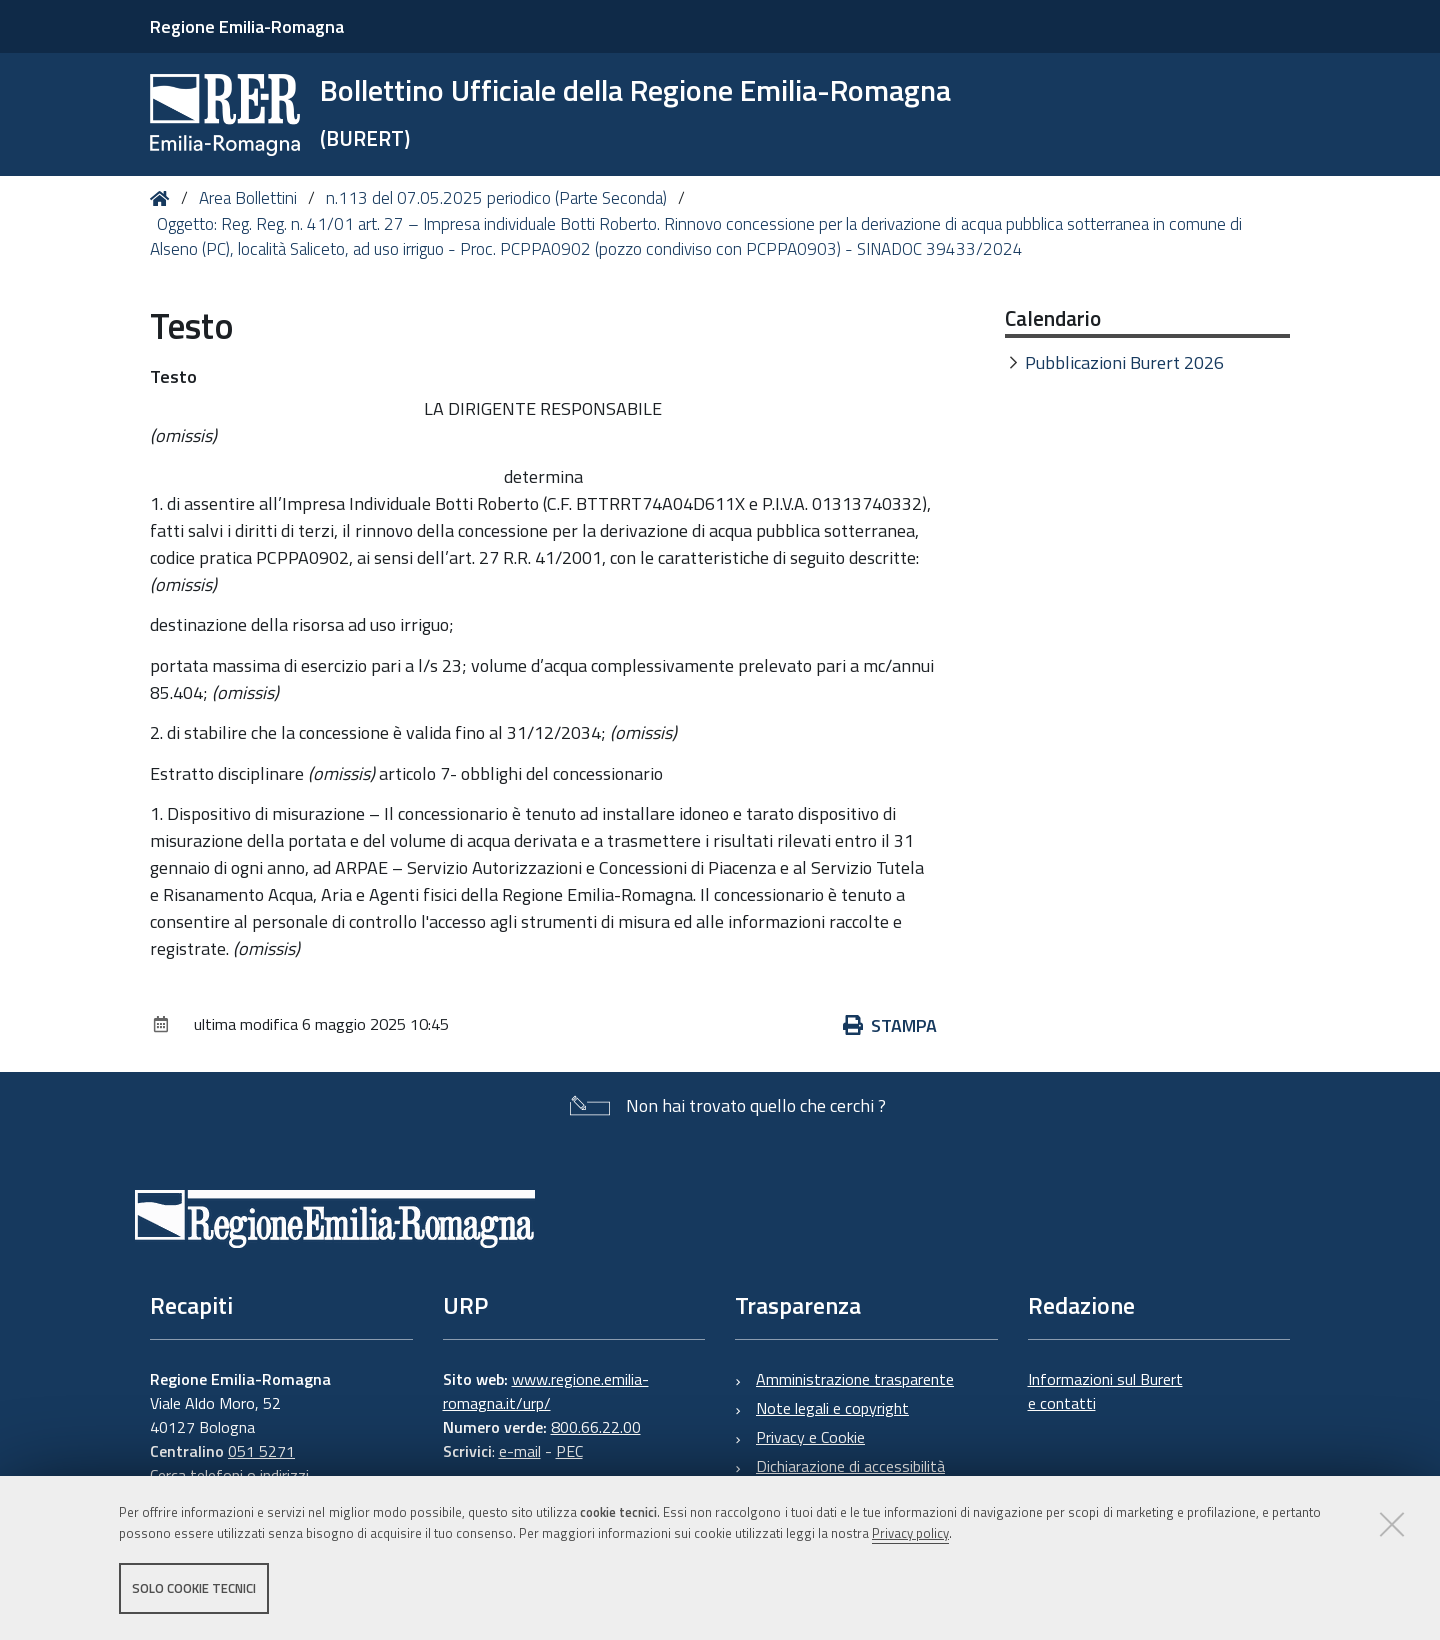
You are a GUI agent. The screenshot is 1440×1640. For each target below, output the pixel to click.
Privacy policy (910, 1533)
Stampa (890, 1025)
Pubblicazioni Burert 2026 (1124, 362)
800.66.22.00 (596, 1427)
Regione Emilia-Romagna (247, 26)
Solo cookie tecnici (194, 1588)
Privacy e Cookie (810, 1437)
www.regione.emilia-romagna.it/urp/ (546, 1391)
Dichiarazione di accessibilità (850, 1466)
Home (163, 198)
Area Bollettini (248, 198)
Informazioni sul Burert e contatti (1105, 1391)
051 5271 (261, 1451)
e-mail (520, 1451)
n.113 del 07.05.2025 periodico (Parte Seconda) (496, 198)
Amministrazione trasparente (855, 1379)
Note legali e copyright (832, 1408)
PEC (569, 1451)
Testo (173, 376)
